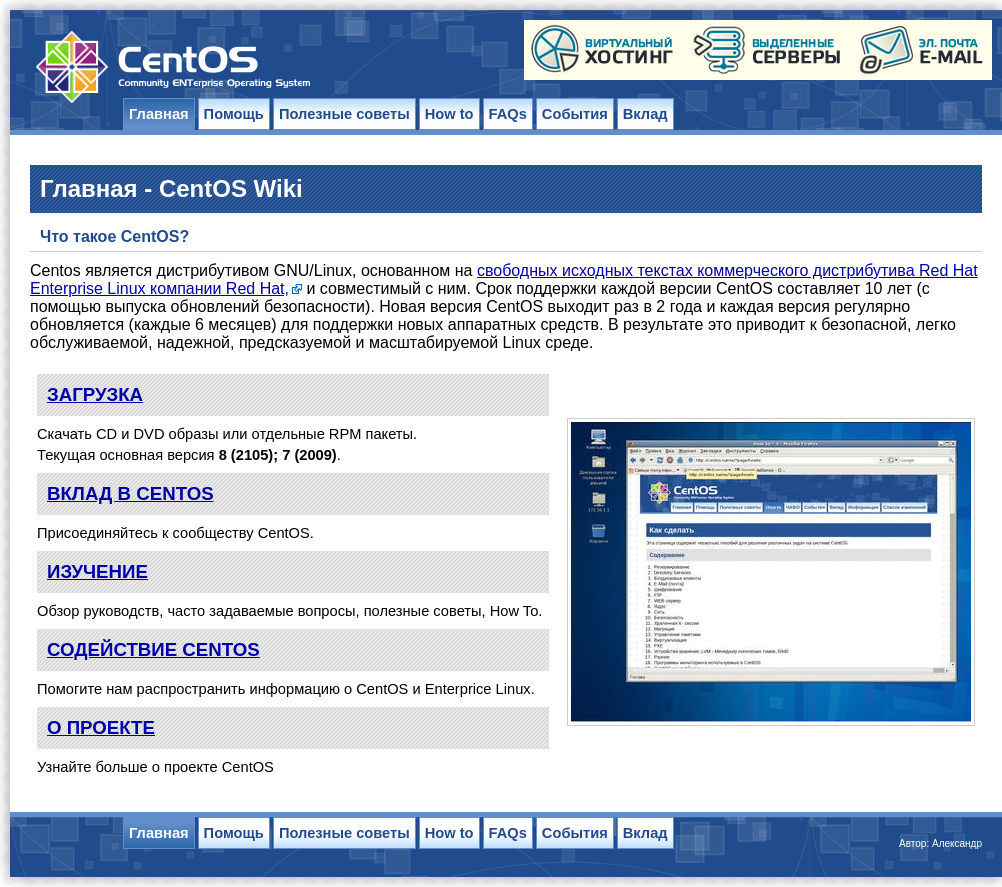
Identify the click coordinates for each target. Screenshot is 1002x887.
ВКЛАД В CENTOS (130, 493)
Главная (159, 114)
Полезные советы (344, 114)
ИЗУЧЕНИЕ (97, 571)
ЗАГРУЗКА (95, 394)
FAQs (508, 114)
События (575, 114)
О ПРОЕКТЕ (101, 727)
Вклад (645, 114)
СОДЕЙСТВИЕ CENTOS (153, 649)
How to (449, 114)
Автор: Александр (940, 843)
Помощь (234, 114)
